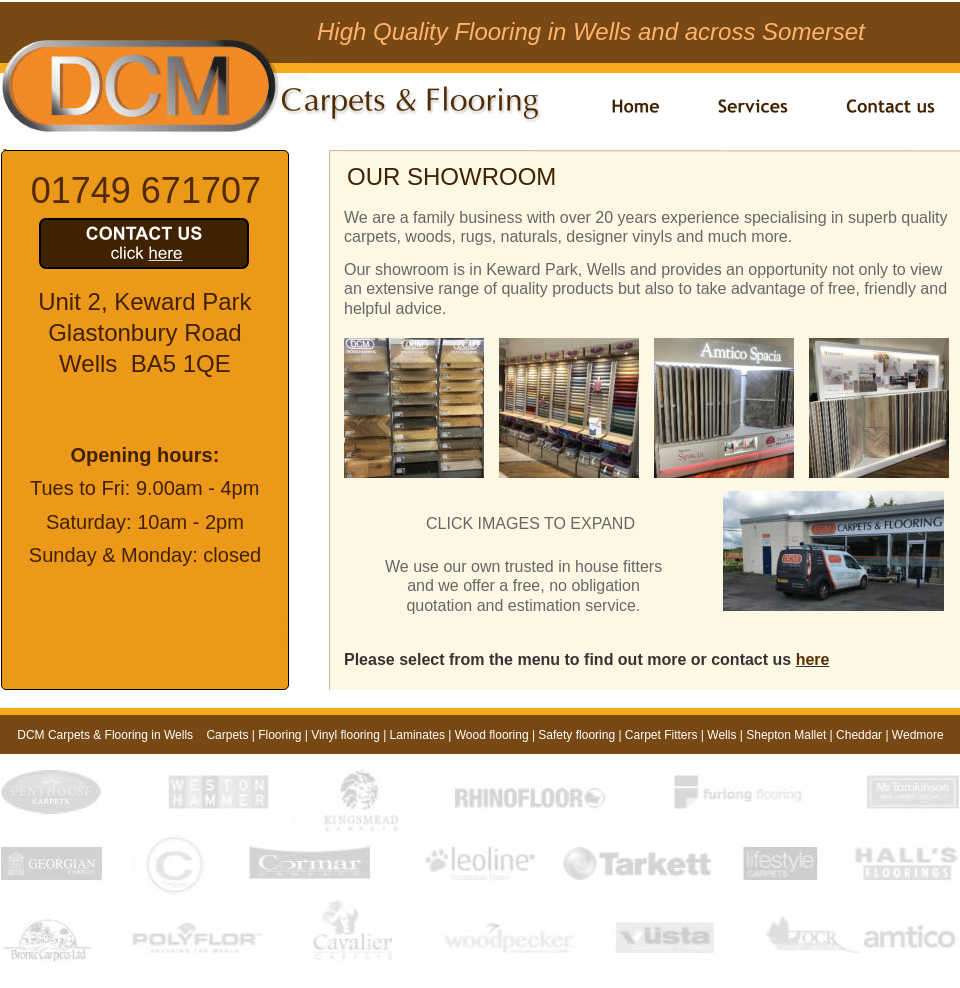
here (813, 659)
